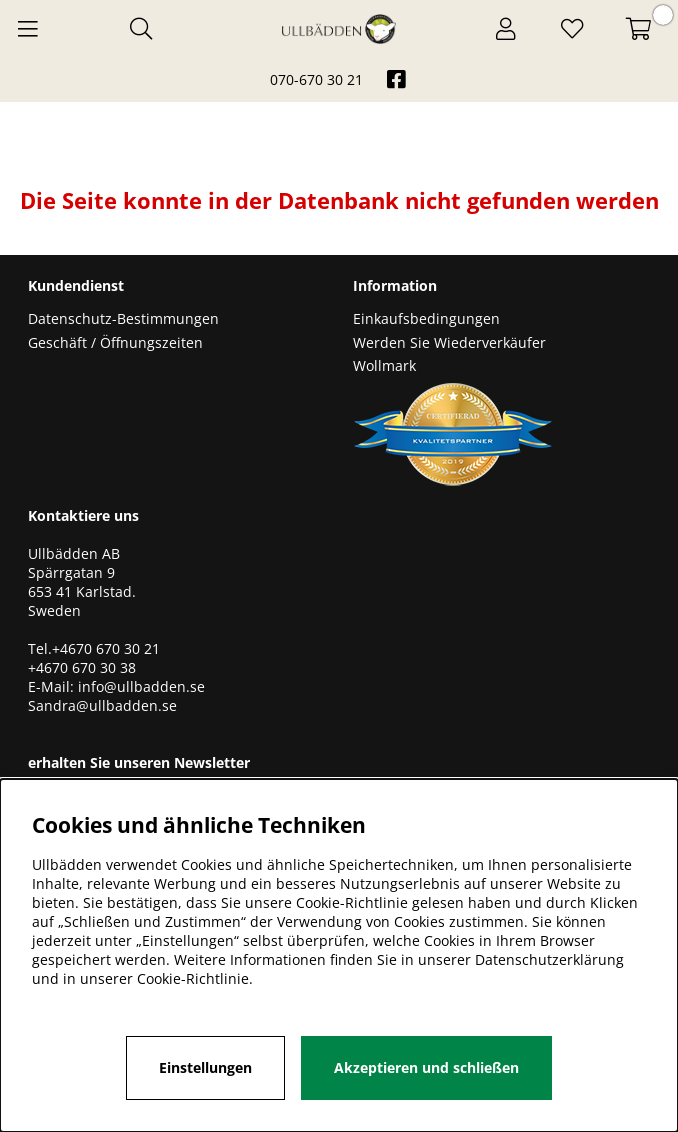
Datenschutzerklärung (549, 959)
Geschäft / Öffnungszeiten (115, 342)
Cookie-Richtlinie (193, 978)
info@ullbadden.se (141, 686)
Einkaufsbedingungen (426, 318)
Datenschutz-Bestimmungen (123, 318)
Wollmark (384, 365)
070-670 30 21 (316, 79)
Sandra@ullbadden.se (104, 705)
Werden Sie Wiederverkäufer (449, 342)
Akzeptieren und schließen (426, 1067)
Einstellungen (205, 1067)
